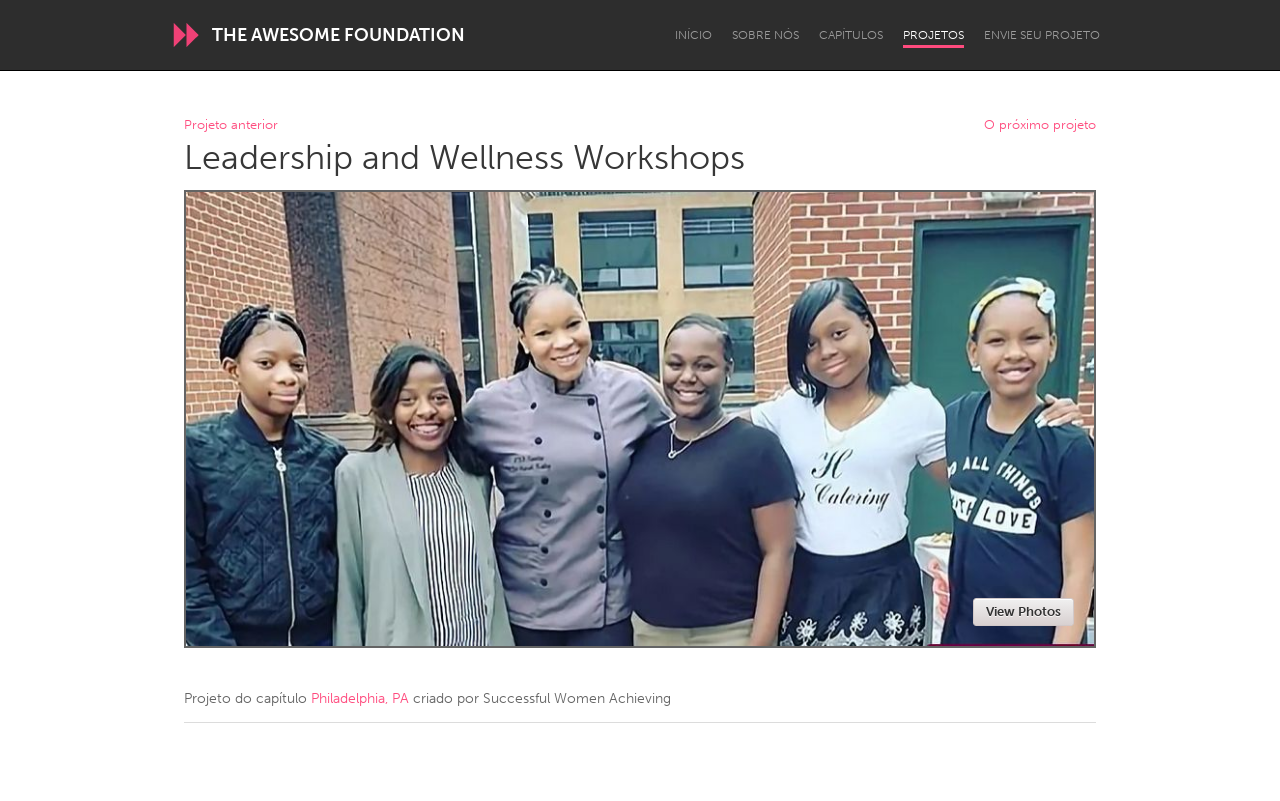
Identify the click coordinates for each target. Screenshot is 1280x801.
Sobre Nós (765, 35)
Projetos (933, 35)
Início (693, 35)
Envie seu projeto (1042, 35)
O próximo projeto (1040, 125)
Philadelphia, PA (360, 698)
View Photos (1023, 611)
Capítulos (851, 35)
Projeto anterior (231, 125)
